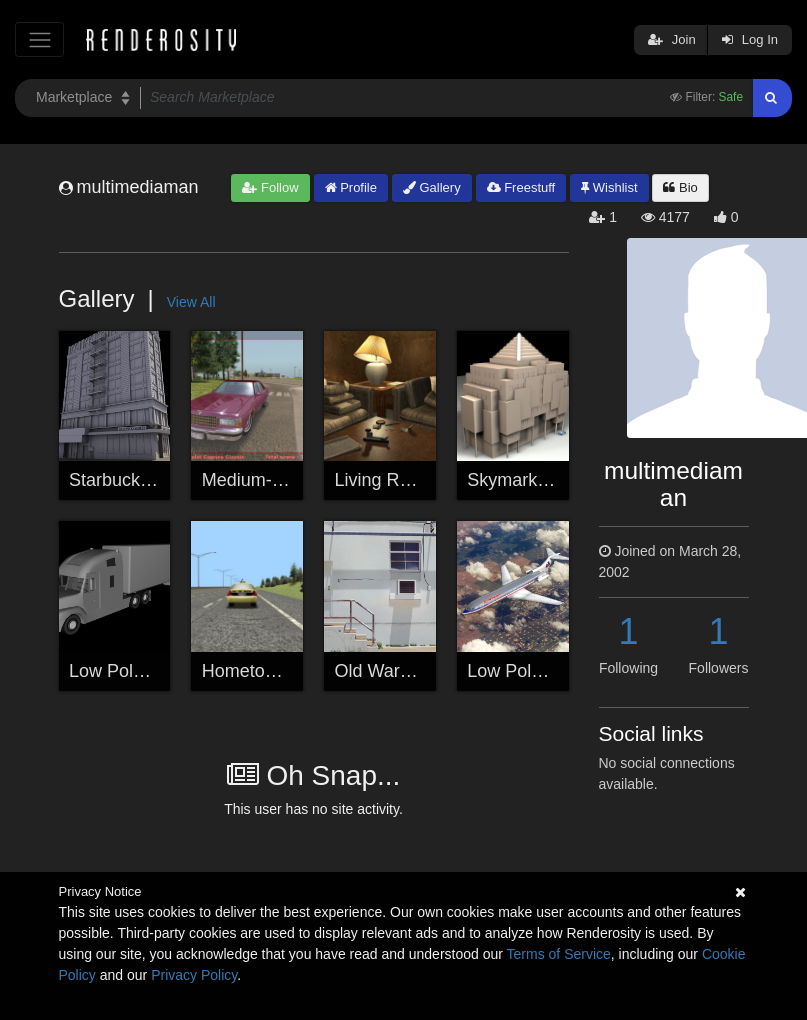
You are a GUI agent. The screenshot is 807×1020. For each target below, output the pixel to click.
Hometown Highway (282, 671)
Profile (351, 187)
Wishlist (609, 187)
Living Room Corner (415, 480)
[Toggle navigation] (39, 39)
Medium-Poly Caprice (288, 480)
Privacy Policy (194, 975)
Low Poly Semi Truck (153, 671)
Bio (680, 187)
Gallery (432, 187)
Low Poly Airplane (538, 671)
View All (191, 302)
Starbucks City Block (151, 480)
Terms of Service (559, 954)
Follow (270, 187)
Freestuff (521, 187)
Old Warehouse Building (431, 671)
